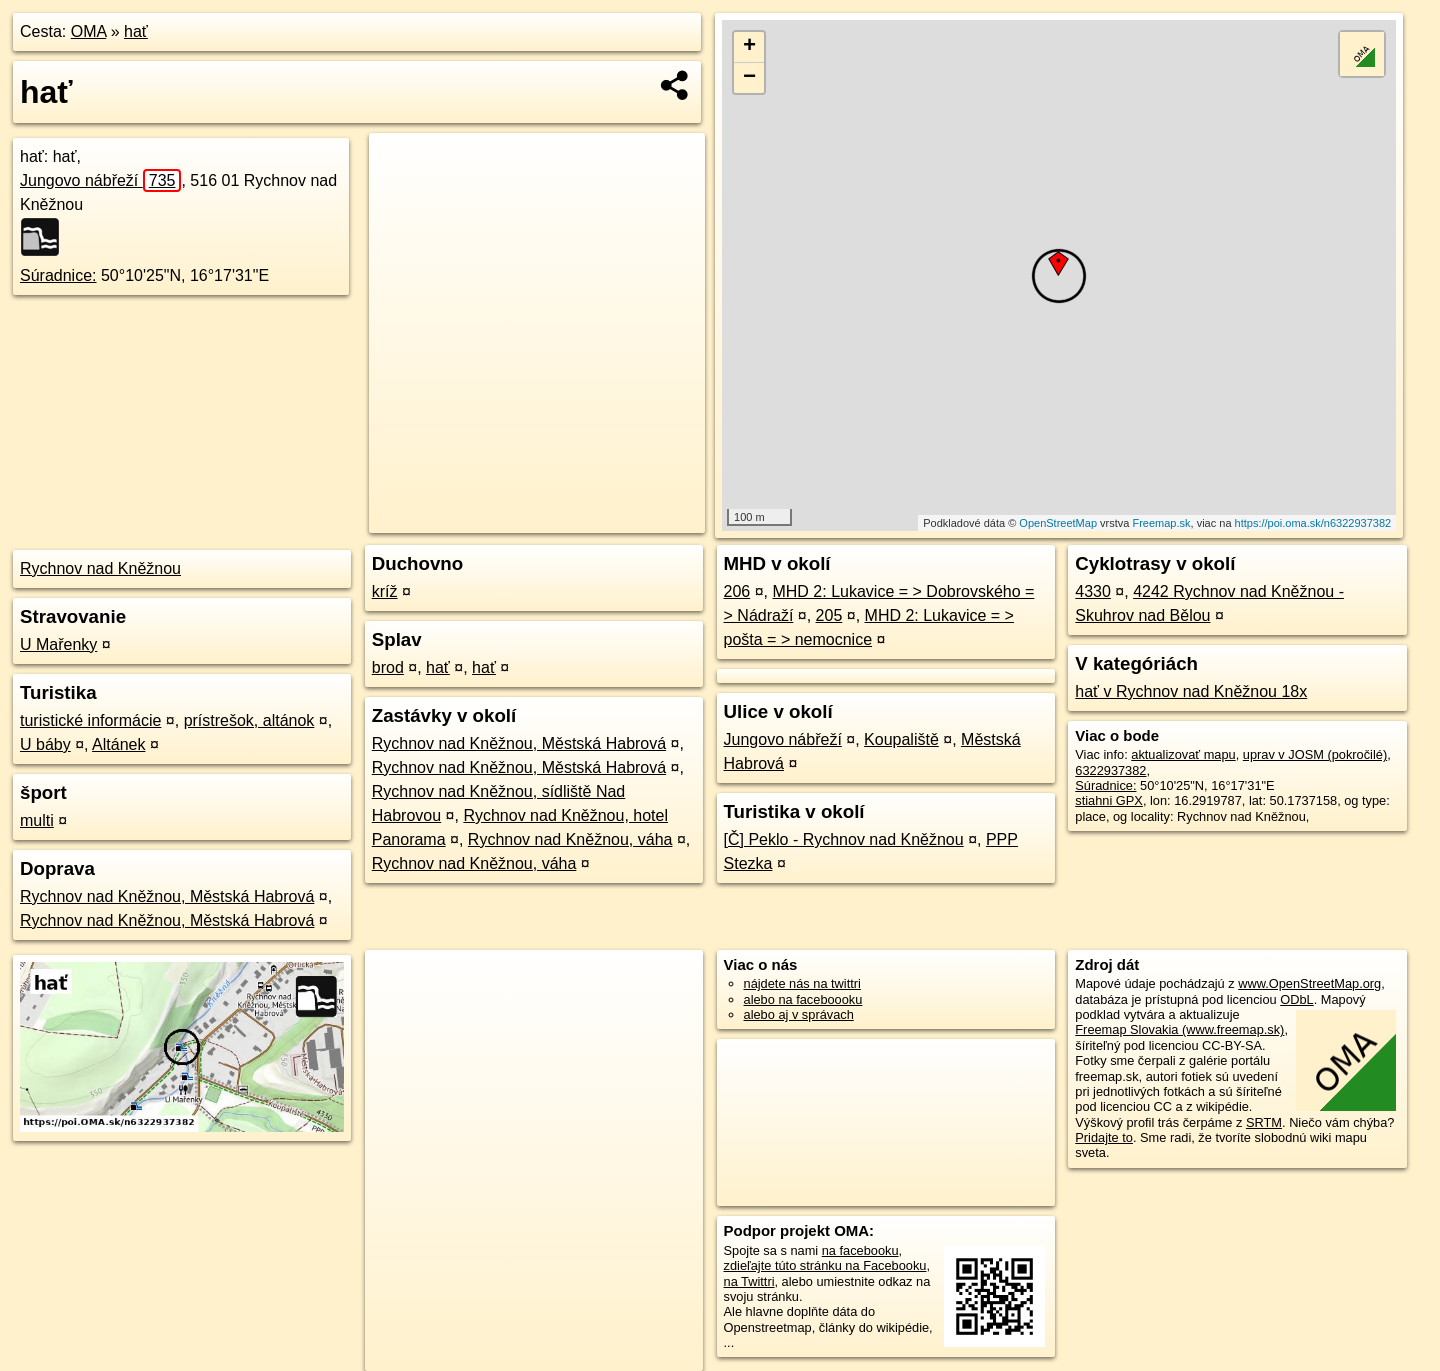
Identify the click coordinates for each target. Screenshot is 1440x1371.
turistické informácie (90, 720)
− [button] (749, 78)
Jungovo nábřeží (100, 180)
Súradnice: (58, 275)
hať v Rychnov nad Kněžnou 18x (1191, 691)
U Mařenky (58, 644)
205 (829, 615)
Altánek (118, 744)
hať (136, 31)
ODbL (1296, 999)
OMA (89, 31)
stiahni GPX (1109, 800)
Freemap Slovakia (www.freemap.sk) (1179, 1029)
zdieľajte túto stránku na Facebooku (825, 1265)
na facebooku (860, 1250)
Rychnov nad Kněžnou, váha (570, 839)
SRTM (1264, 1122)
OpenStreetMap (1058, 523)
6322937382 (1110, 770)
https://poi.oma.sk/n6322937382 (1313, 523)
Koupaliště (901, 739)
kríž (385, 591)
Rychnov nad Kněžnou (100, 568)
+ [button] (749, 47)
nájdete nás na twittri (802, 983)
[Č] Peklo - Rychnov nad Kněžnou (844, 839)
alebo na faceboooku (803, 999)
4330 (1093, 591)
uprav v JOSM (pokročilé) (1315, 754)
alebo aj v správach (799, 1014)
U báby (45, 744)
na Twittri (749, 1281)
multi (37, 820)
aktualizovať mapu (1183, 754)
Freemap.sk (1161, 523)
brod (388, 667)
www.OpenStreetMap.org (1309, 983)
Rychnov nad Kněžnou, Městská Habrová (167, 896)
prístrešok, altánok (249, 720)
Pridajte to (1104, 1137)
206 (737, 591)
